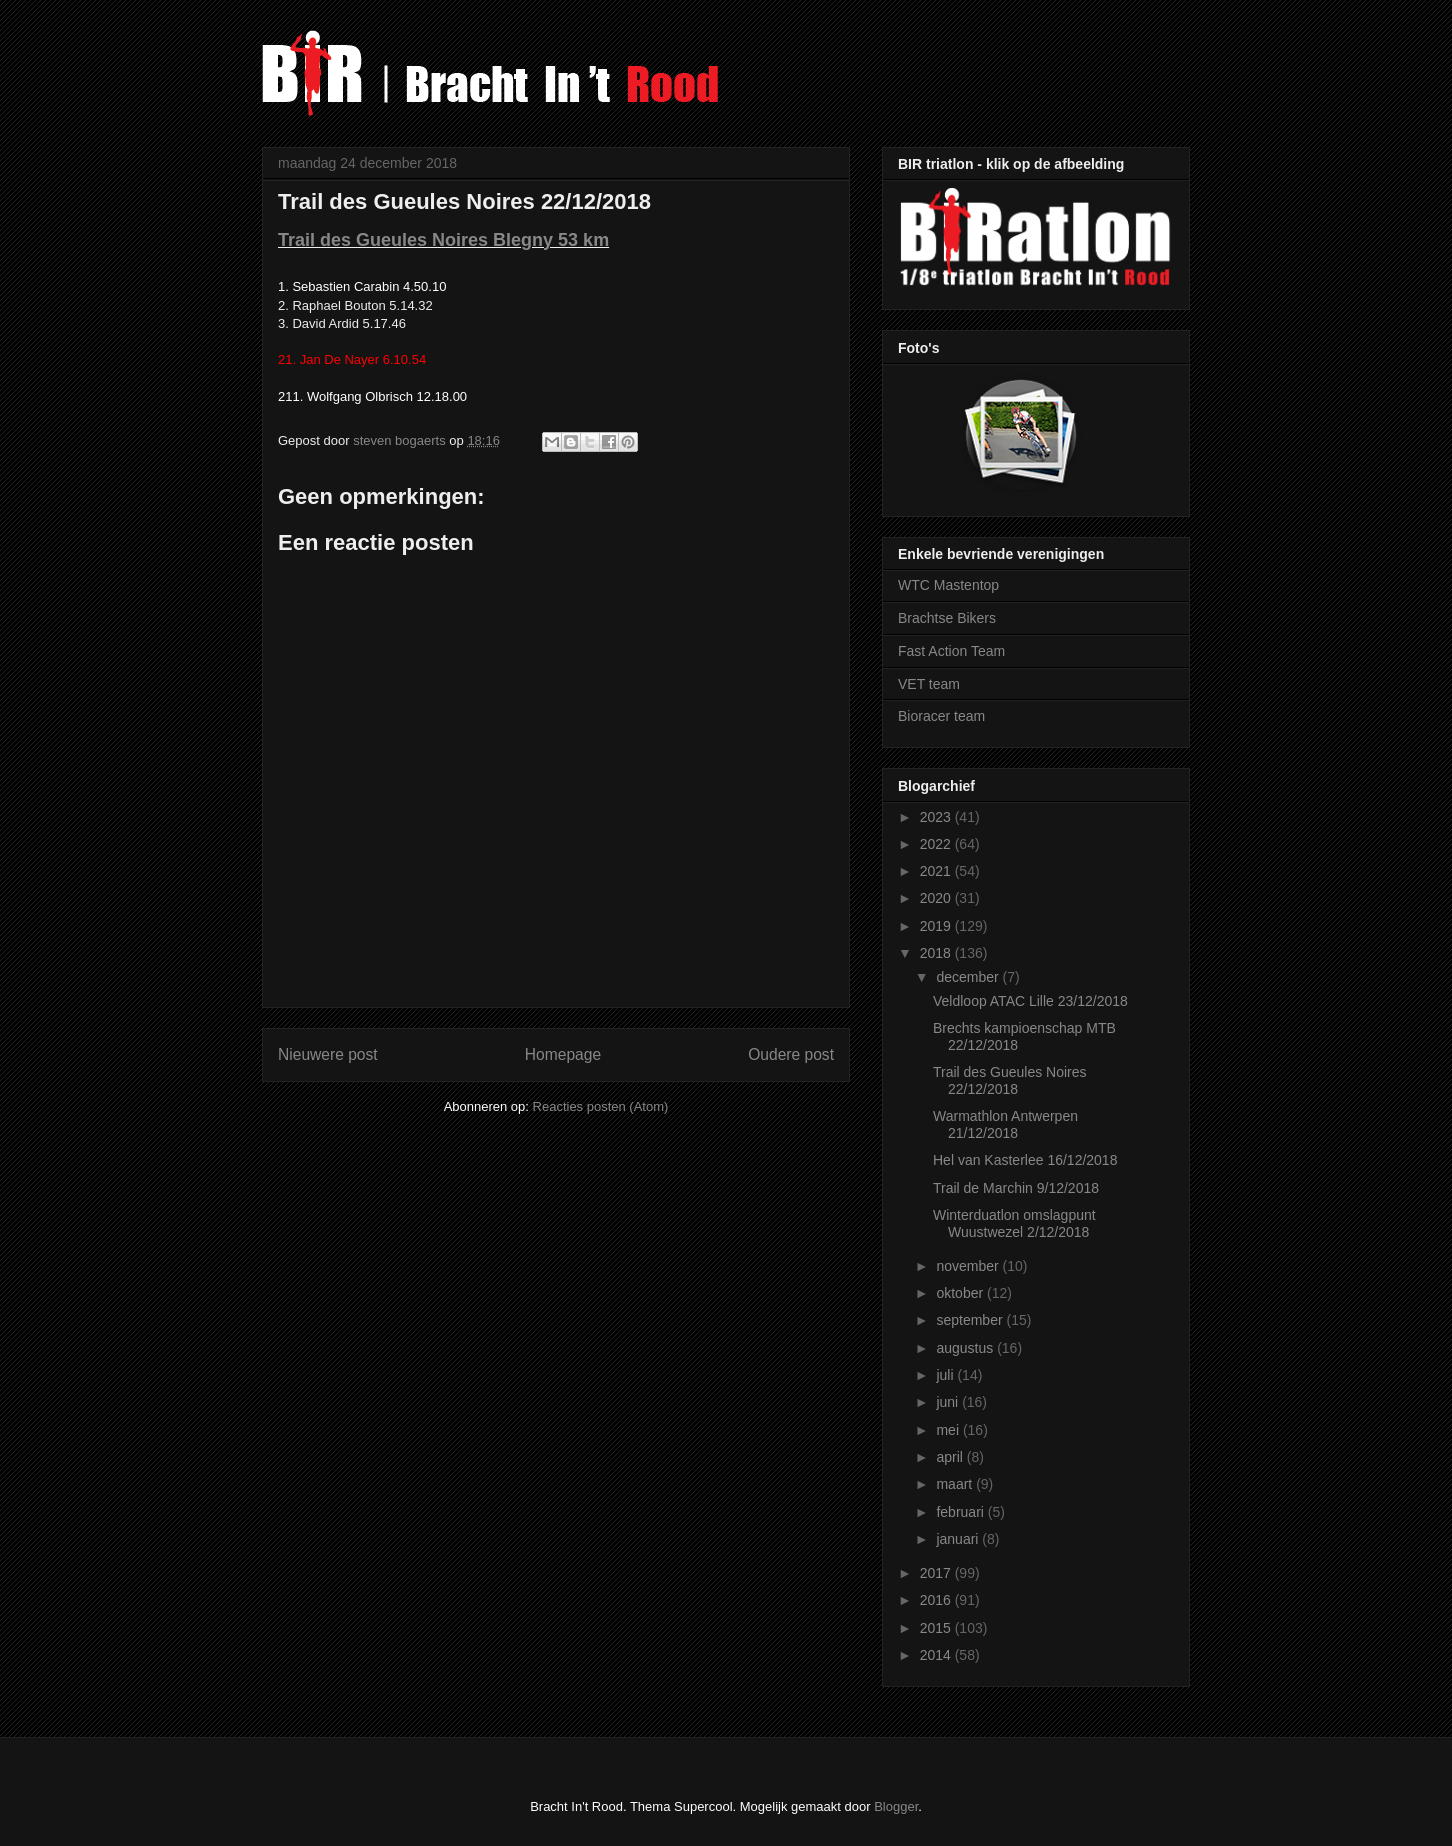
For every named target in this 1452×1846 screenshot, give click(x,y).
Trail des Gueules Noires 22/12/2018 (1010, 1080)
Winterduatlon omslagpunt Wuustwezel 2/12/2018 (1014, 1223)
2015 (937, 1628)
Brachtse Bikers (947, 618)
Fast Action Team (951, 651)
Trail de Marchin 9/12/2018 (1016, 1188)
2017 (937, 1573)
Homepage (563, 1054)
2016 (937, 1600)
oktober (961, 1293)
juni (949, 1402)
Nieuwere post (328, 1054)
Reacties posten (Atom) (601, 1106)
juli (946, 1375)
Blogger (896, 1806)
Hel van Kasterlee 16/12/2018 (1025, 1160)
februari (961, 1512)
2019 (937, 926)
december (969, 977)
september (971, 1320)
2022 (937, 844)
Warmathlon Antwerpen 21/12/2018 (1005, 1124)
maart (956, 1484)
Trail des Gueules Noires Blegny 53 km (443, 240)
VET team (929, 684)
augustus (966, 1348)
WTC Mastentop (948, 585)
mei (949, 1430)
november (969, 1266)
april (951, 1457)
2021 (937, 871)
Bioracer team (941, 716)
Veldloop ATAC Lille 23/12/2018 (1030, 1001)
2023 (937, 817)
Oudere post (791, 1054)
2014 (937, 1655)
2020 (937, 898)
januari (959, 1539)
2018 (937, 953)
